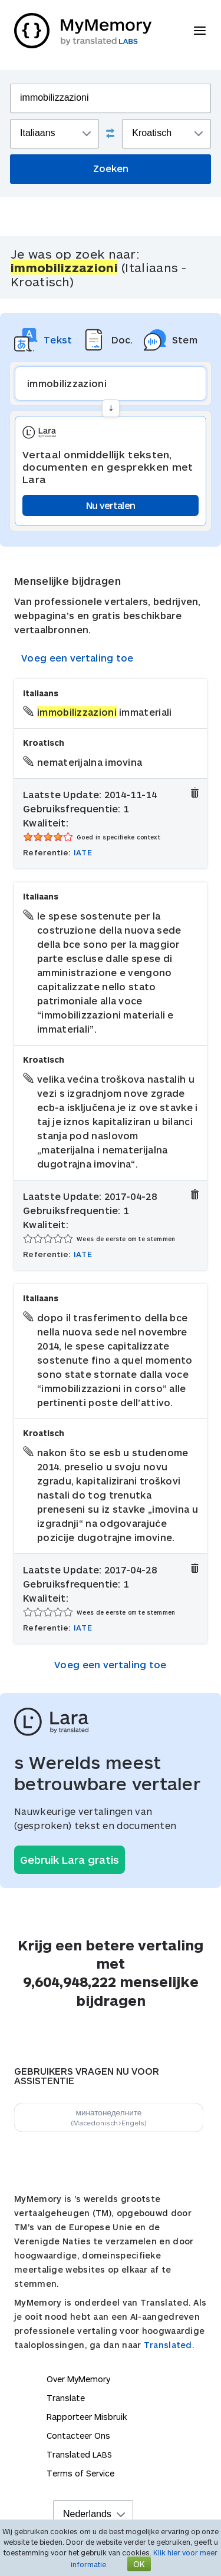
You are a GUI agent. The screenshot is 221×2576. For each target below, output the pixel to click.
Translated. (169, 2345)
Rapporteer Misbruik (87, 2417)
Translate (66, 2398)
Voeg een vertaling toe (77, 657)
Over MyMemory (78, 2379)
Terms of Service (80, 2473)
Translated (79, 2454)
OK (139, 2564)
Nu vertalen (110, 505)
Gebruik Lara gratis (69, 1859)
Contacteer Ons (78, 2435)
